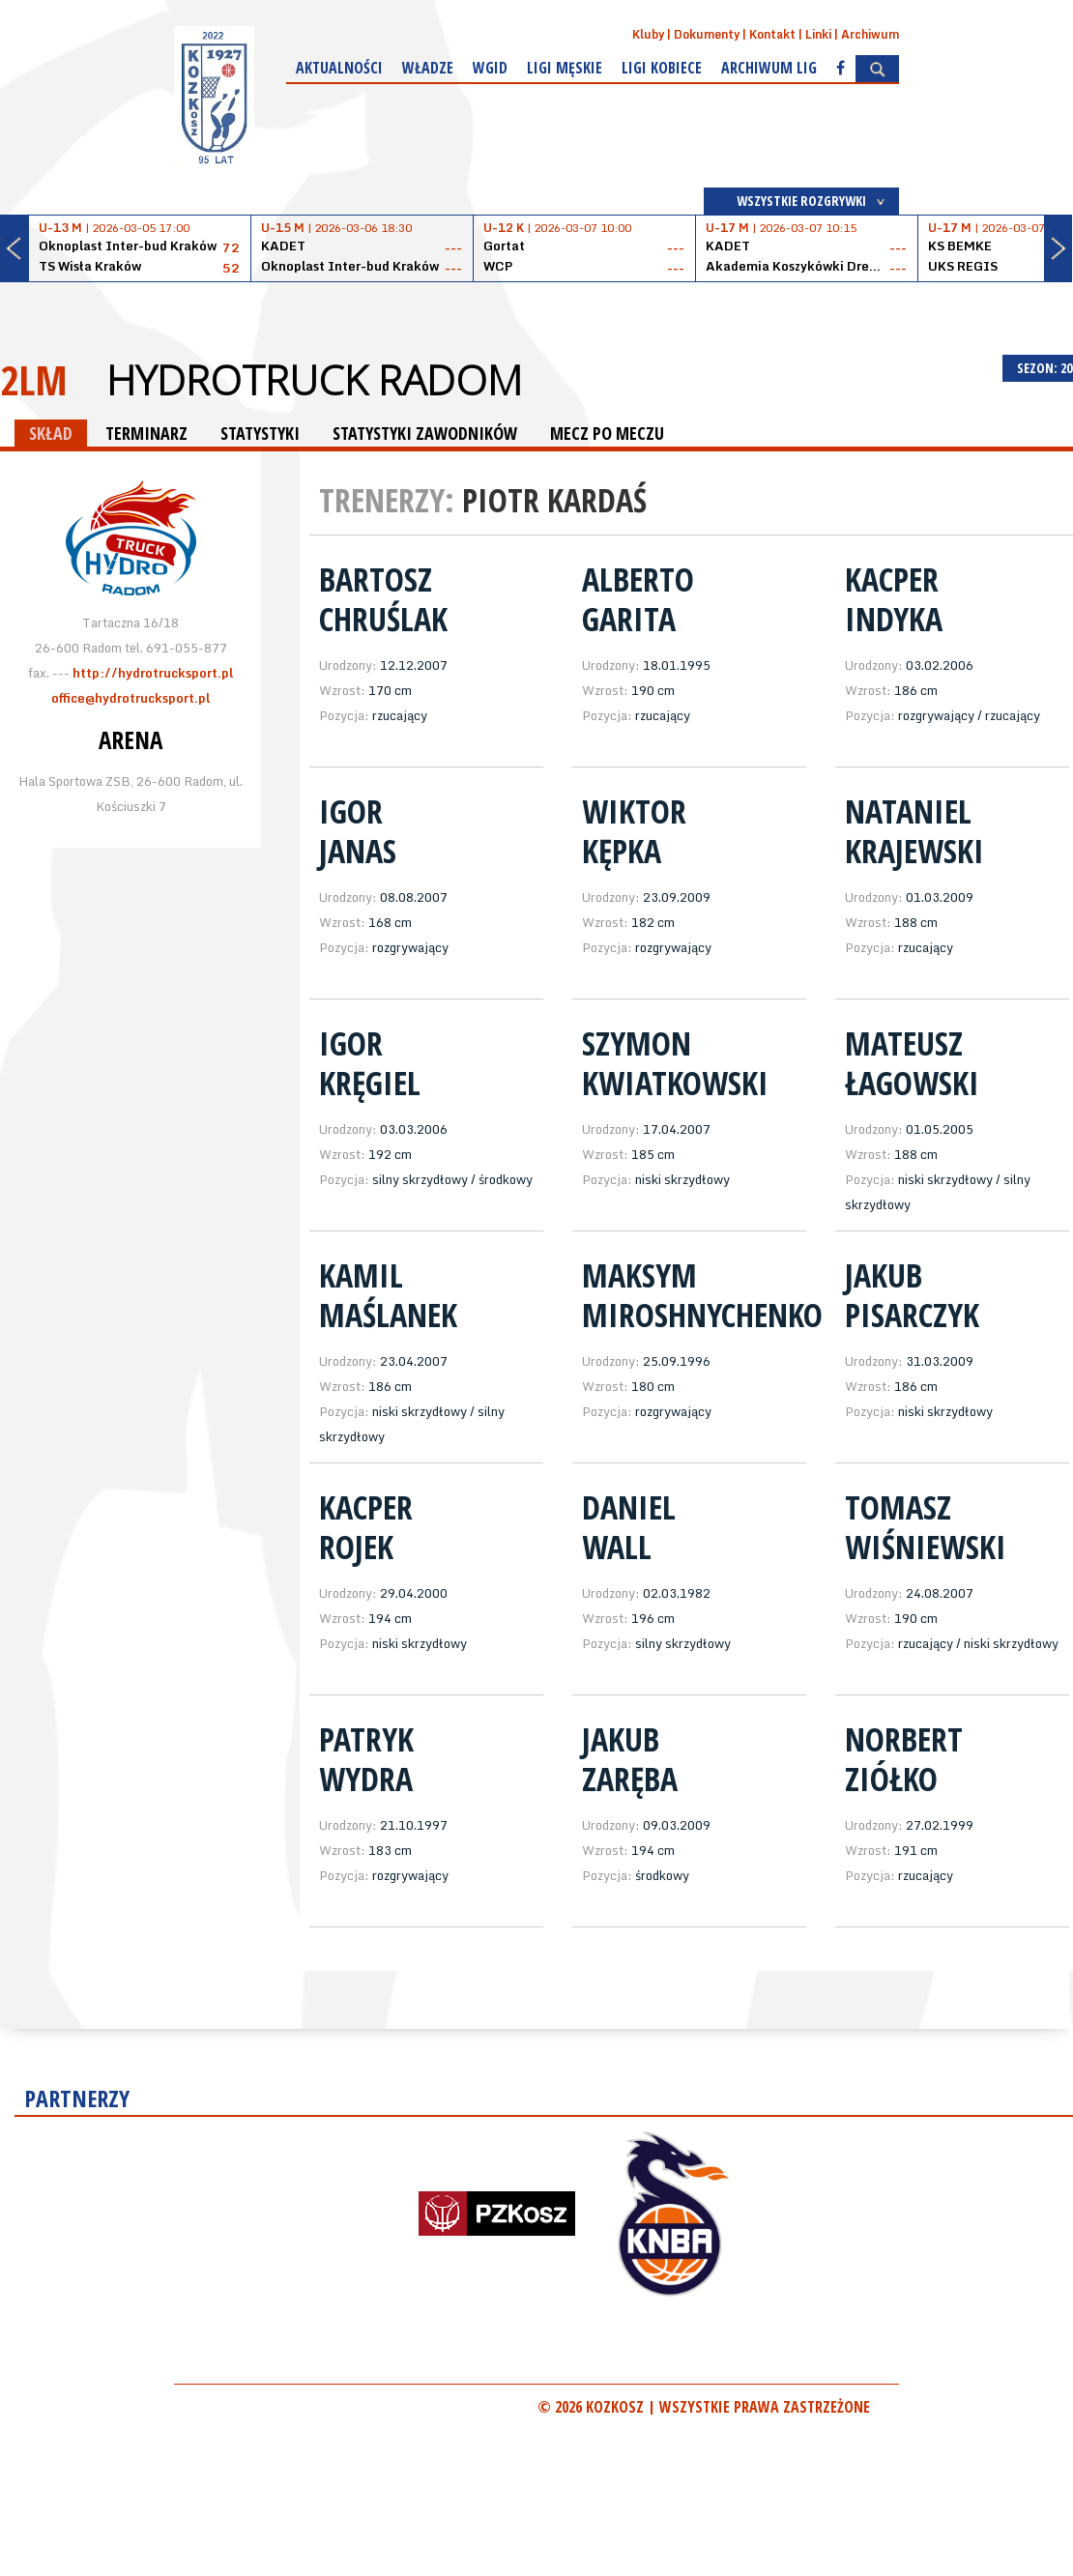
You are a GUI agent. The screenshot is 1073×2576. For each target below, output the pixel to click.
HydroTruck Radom (314, 380)
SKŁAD (50, 433)
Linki (818, 34)
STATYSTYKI (260, 433)
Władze (427, 67)
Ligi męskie (564, 67)
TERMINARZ (146, 433)
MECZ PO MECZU (607, 433)
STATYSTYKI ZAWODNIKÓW (425, 433)
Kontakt (772, 34)
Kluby (648, 34)
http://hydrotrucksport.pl (152, 672)
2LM (34, 379)
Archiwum (870, 34)
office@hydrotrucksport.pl (130, 698)
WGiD (490, 67)
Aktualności (339, 67)
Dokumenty (707, 34)
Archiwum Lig (769, 67)
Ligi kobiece (662, 67)
